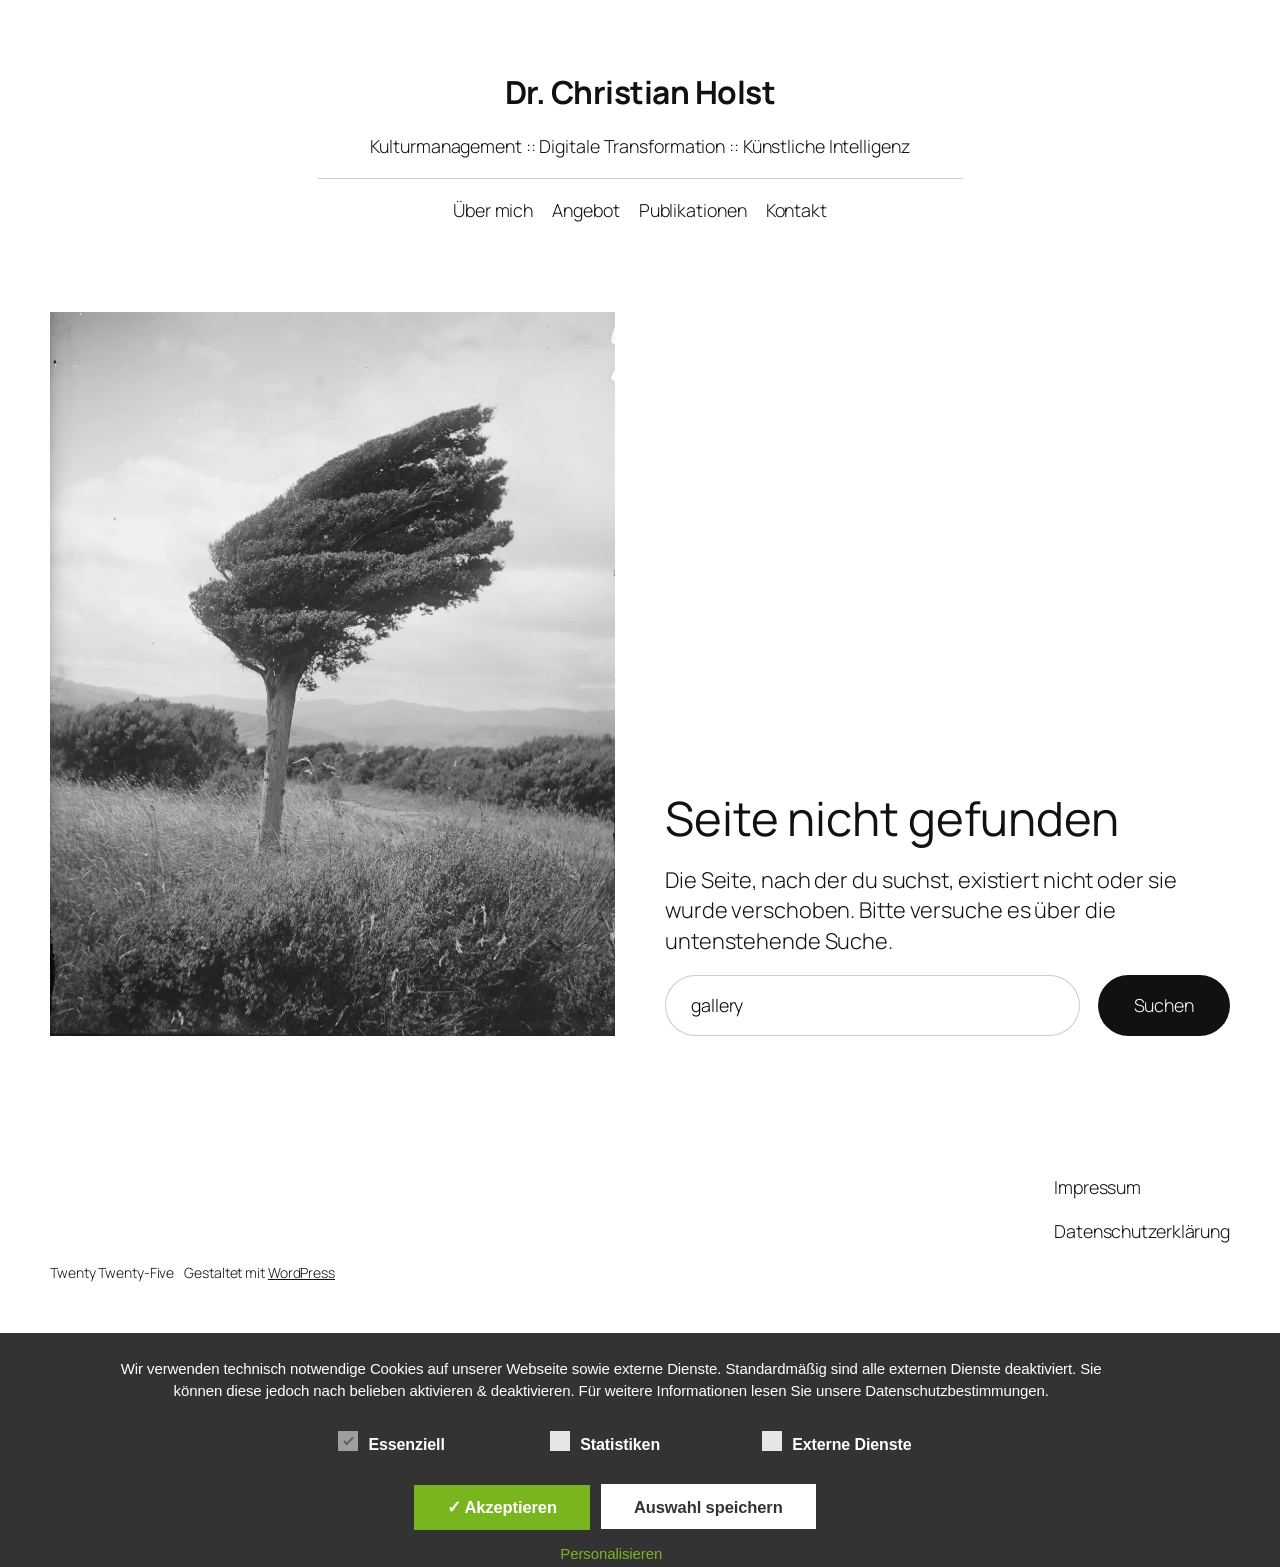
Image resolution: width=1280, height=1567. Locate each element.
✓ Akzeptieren (502, 1507)
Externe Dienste (836, 1442)
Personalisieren (611, 1553)
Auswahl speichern (708, 1507)
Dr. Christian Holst (640, 92)
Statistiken (605, 1442)
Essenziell (391, 1442)
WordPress (301, 1272)
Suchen (1164, 1005)
